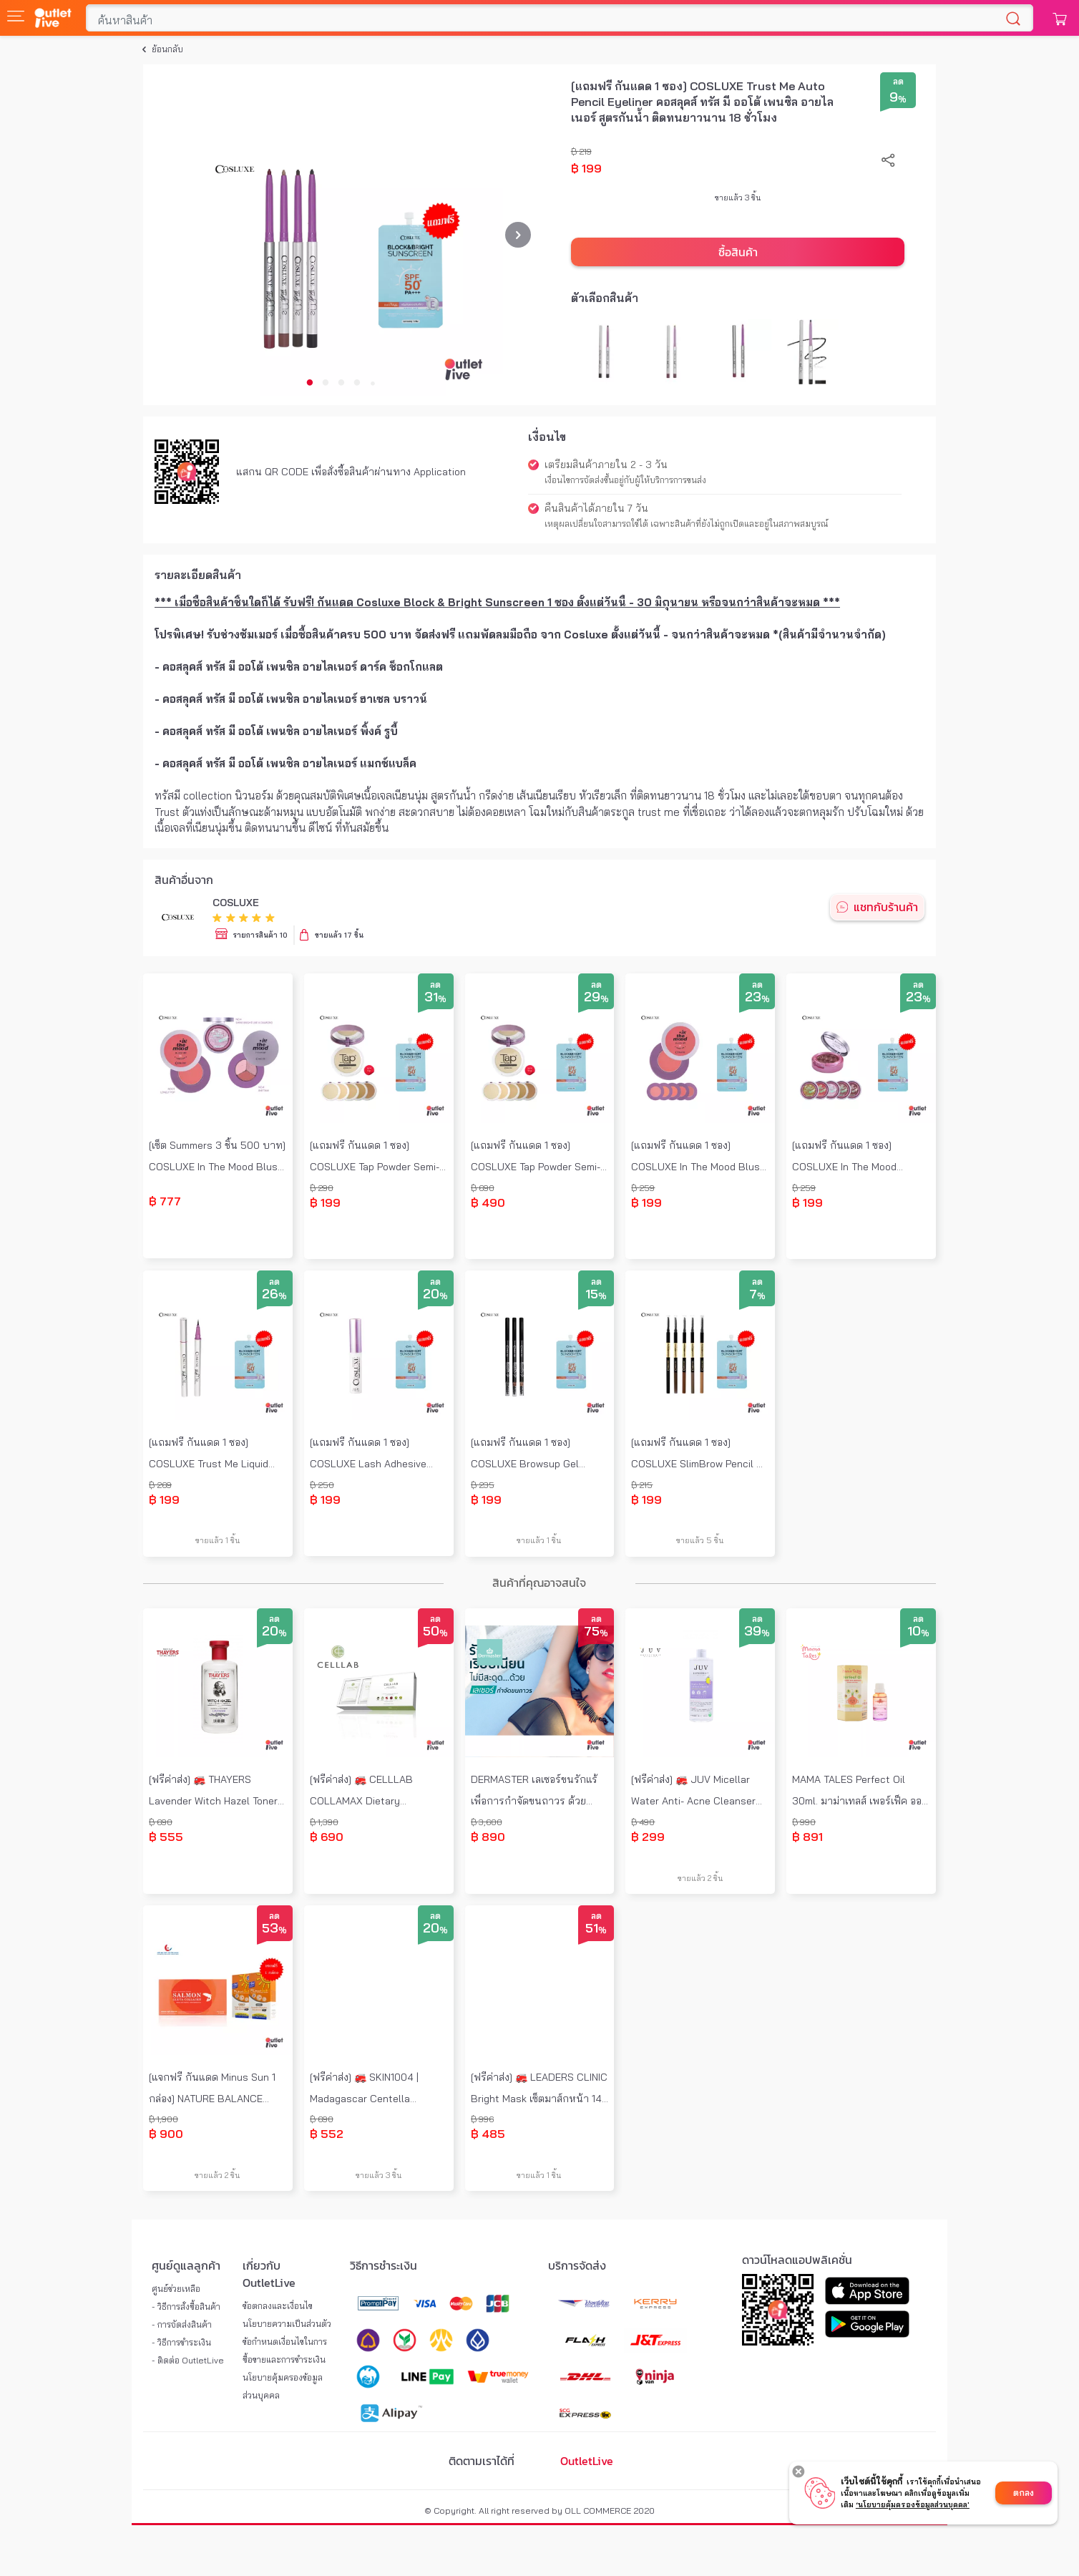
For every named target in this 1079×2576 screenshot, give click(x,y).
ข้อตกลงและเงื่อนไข (278, 2305)
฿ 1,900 (163, 2119)
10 (918, 1632)
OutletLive (586, 2460)
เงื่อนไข (547, 436)
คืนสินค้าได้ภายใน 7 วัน (596, 508)
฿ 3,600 (486, 1822)
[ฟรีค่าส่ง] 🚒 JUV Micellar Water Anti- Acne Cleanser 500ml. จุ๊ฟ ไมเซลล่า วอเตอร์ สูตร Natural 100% (693, 1792)
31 (435, 998)
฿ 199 (586, 168)
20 (435, 1295)
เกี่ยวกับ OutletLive (269, 2274)
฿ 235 (482, 1484)
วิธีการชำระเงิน (383, 2265)
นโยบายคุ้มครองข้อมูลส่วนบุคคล (283, 2386)
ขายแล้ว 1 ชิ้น (217, 1540)
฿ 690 (482, 1187)
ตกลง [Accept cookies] (1023, 2492)
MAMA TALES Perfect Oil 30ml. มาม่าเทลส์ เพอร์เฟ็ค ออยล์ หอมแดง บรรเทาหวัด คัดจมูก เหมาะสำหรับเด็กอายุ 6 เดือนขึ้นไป (857, 1792)
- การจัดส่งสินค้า (182, 2324)
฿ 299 (648, 1836)
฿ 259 (643, 1187)
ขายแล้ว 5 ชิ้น (700, 1540)
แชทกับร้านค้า (886, 906)
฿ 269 (160, 1484)
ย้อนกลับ (167, 49)
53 (274, 1929)
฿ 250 (322, 1484)
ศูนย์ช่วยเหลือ (176, 2288)
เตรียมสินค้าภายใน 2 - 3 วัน (606, 464)
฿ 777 (165, 1201)
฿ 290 (321, 1187)
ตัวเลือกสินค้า (604, 298)
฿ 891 (807, 1836)
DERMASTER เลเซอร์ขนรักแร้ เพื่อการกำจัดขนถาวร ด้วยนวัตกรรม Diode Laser (534, 1792)
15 (596, 1295)
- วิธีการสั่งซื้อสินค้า (186, 2306)
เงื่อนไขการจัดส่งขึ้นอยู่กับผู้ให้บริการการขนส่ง (625, 480)
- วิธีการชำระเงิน (181, 2342)
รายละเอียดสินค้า (198, 575)
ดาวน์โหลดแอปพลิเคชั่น (797, 2259)
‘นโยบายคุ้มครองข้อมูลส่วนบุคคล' (913, 2504)
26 (274, 1295)
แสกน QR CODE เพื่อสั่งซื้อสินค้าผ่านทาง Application (351, 471)
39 (757, 1632)
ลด (898, 81)
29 (596, 998)
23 (757, 998)
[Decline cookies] (799, 2471)
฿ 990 (804, 1822)
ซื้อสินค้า (738, 252)
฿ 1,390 (324, 1822)
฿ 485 (488, 2134)
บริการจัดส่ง (577, 2265)
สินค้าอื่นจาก (184, 879)
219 (585, 151)
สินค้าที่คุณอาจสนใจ (539, 1582)
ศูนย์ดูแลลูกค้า (186, 2265)
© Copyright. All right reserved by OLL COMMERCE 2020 (539, 2510)
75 (596, 1632)
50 (435, 1632)
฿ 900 (166, 2134)
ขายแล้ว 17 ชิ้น (339, 935)
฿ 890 (488, 1836)
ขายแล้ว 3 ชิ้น (738, 198)
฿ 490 (488, 1202)
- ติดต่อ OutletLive (188, 2360)
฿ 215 (642, 1484)
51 (596, 1929)
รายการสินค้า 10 (260, 935)
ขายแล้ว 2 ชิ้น (700, 1877)
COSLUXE (236, 902)
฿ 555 (166, 1836)
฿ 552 (326, 2134)
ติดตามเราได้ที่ (481, 2460)
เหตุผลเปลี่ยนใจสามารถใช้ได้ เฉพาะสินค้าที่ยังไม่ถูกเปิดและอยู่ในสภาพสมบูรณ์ (687, 523)
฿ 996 (482, 2119)
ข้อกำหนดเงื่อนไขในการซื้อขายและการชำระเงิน (285, 2350)
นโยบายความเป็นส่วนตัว (287, 2323)
